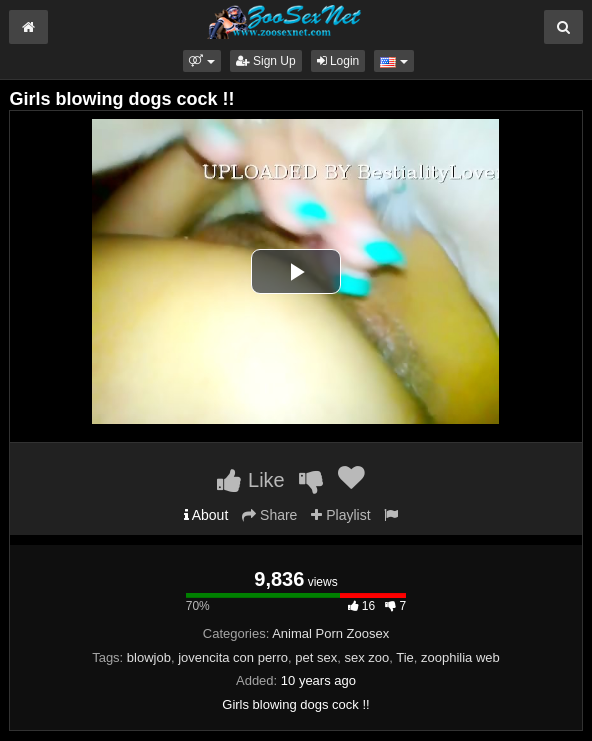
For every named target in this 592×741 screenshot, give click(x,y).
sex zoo (366, 657)
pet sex (316, 657)
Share (269, 515)
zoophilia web (460, 657)
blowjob (149, 657)
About (206, 515)
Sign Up (266, 61)
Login (338, 61)
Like (250, 480)
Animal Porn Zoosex (330, 633)
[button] (201, 61)
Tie (405, 657)
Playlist (340, 515)
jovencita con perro (233, 657)
